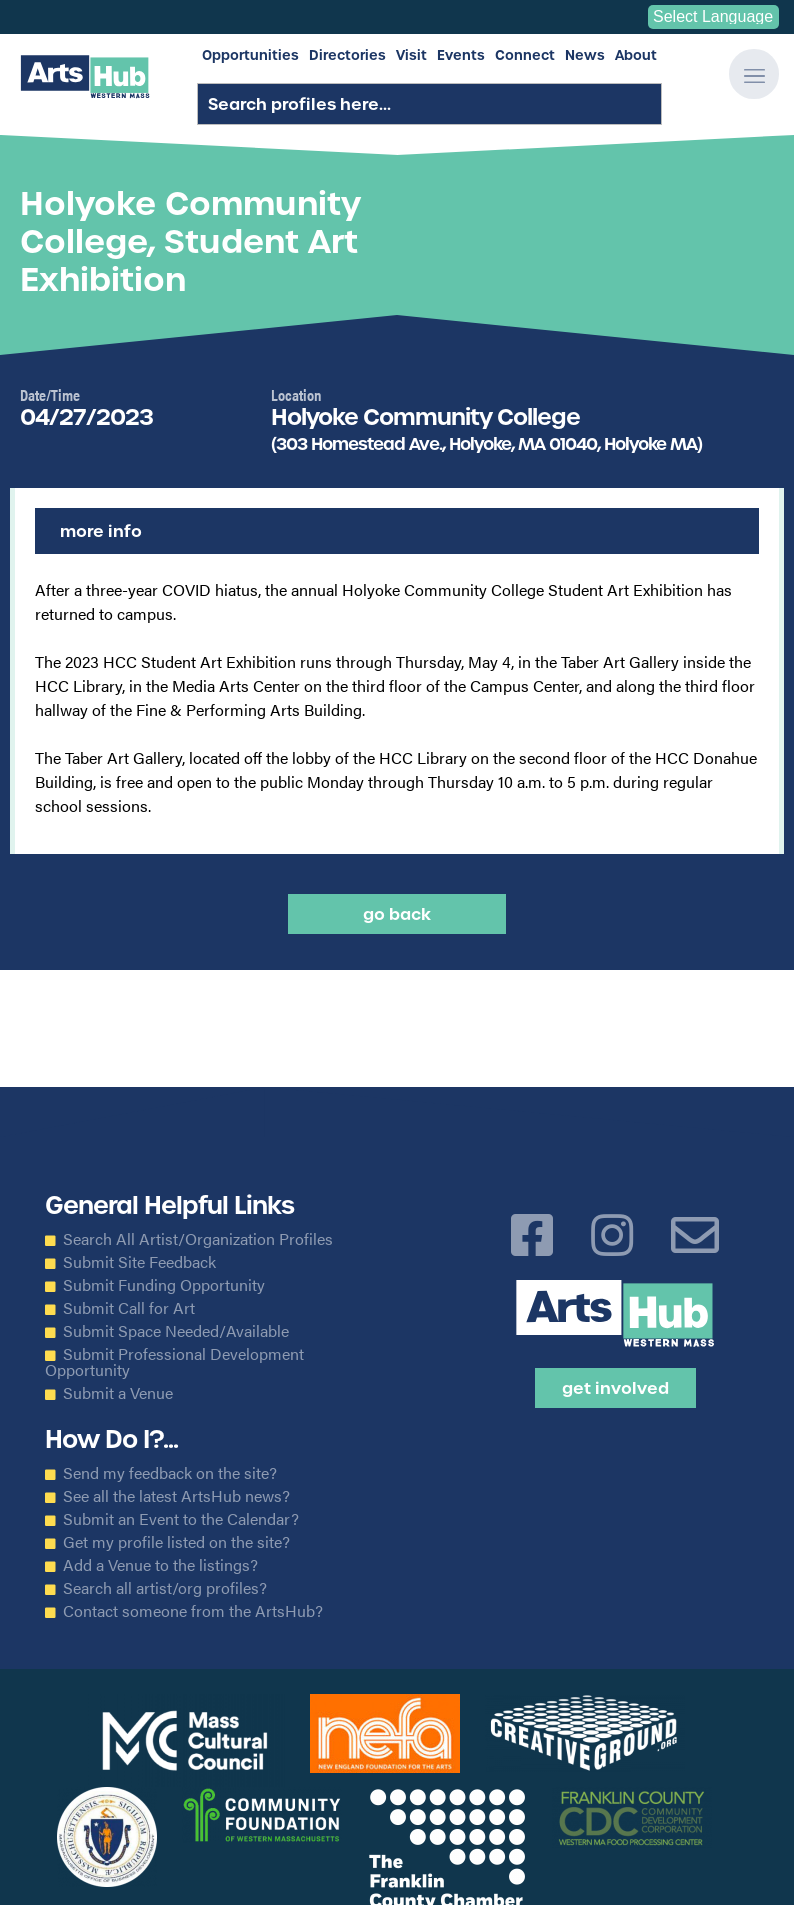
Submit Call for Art (129, 1308)
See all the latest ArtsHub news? (176, 1496)
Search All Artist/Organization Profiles (198, 1239)
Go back (397, 914)
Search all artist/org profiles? (165, 1588)
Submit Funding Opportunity (164, 1285)
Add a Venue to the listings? (160, 1565)
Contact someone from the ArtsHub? (193, 1611)
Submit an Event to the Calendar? (181, 1519)
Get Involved (615, 1388)
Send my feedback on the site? (170, 1473)
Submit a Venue (118, 1393)
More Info (101, 531)
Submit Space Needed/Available (176, 1331)
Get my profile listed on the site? (176, 1542)
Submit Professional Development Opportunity (174, 1362)
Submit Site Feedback (139, 1262)
